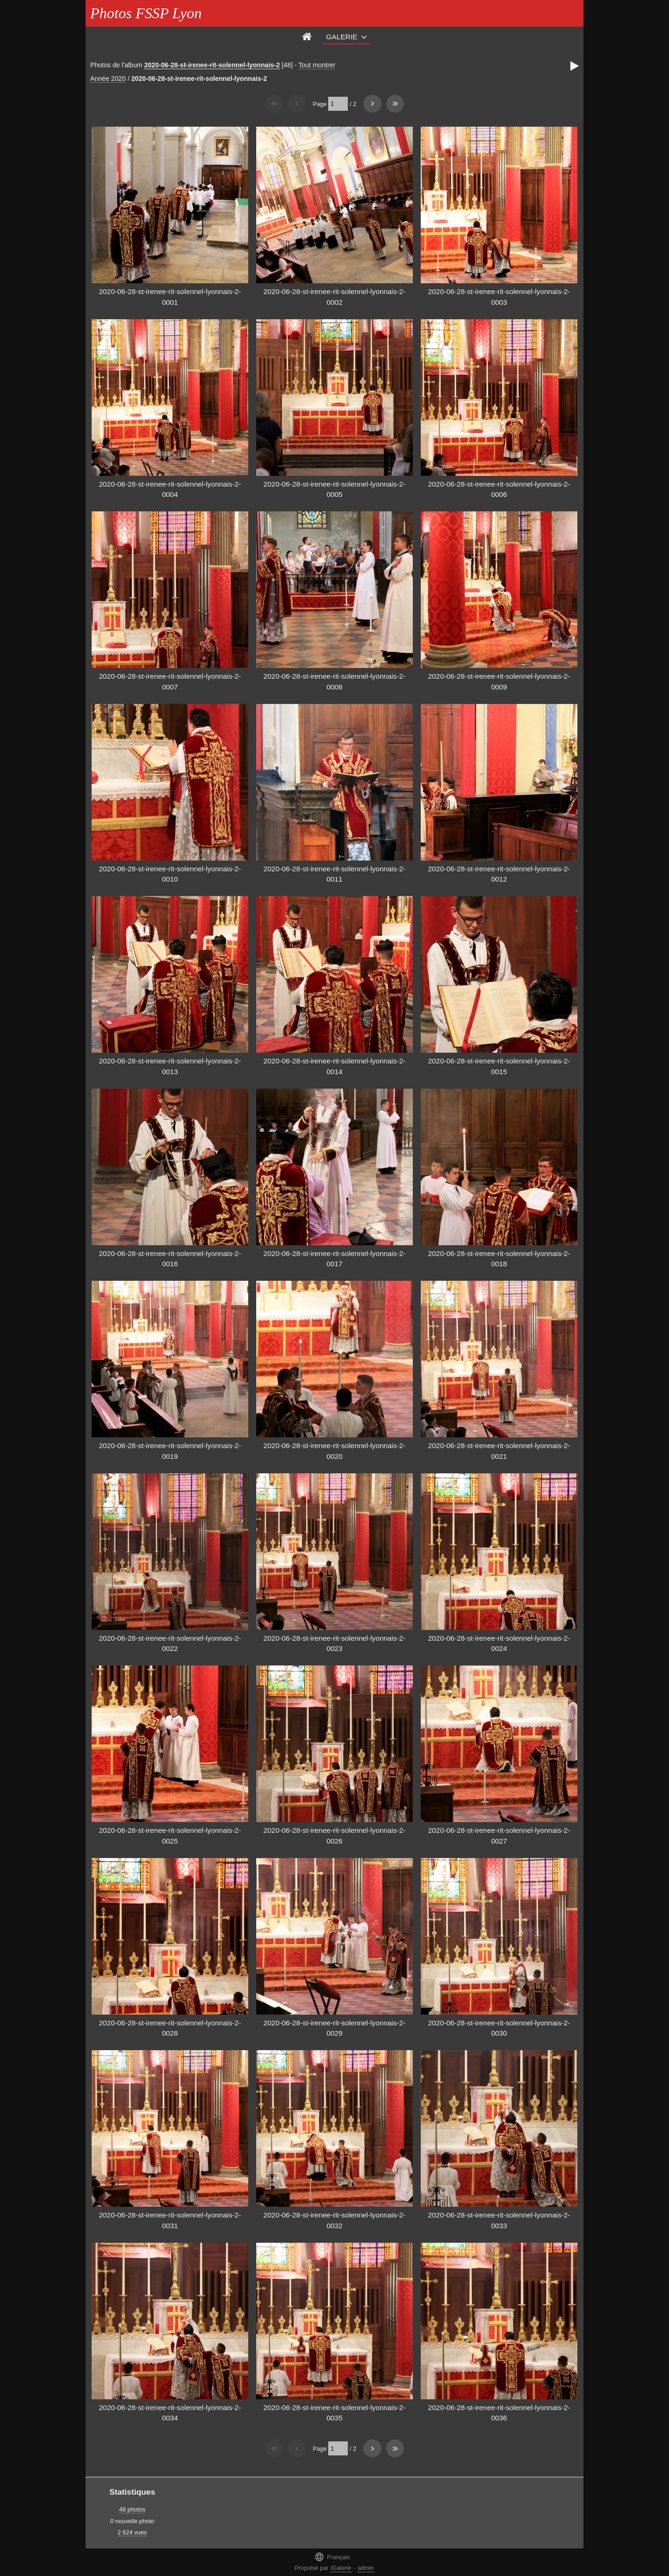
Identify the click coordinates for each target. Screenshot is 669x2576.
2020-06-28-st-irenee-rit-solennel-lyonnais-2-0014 (335, 1066)
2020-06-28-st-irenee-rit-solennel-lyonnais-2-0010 (170, 874)
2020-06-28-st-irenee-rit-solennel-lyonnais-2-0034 (170, 2413)
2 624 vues (132, 2532)
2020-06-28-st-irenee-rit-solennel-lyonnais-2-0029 (335, 2028)
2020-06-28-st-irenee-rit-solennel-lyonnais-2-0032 (335, 2220)
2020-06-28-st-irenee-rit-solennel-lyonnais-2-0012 (499, 874)
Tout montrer (316, 65)
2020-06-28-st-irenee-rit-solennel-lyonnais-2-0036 (499, 2413)
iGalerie (341, 2567)
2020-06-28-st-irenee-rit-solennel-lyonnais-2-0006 (499, 489)
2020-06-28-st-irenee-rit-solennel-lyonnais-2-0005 (335, 489)
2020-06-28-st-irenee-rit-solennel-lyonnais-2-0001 (170, 296)
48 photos (132, 2509)
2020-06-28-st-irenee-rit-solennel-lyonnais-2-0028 (170, 2028)
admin (366, 2567)
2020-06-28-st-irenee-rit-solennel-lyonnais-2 (212, 65)
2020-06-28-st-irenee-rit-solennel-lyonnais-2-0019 (170, 1451)
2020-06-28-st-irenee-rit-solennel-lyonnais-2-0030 (499, 2028)
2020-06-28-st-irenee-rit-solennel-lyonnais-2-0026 (335, 1835)
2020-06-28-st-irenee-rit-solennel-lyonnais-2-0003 (499, 296)
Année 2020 (108, 78)
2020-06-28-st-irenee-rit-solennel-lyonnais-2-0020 (335, 1451)
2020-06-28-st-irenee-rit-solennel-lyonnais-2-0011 (335, 874)
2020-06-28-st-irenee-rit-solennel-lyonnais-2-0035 (335, 2413)
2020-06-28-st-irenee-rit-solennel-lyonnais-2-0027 (499, 1835)
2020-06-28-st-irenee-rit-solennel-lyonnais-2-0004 (170, 489)
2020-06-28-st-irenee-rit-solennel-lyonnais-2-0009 (499, 681)
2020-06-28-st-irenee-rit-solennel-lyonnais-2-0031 (170, 2220)
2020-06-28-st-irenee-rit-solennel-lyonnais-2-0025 (170, 1835)
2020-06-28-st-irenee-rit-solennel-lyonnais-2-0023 (335, 1643)
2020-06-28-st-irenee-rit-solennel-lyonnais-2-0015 (499, 1066)
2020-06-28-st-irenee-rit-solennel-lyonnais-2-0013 (170, 1066)
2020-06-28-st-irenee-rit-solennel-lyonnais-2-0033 (499, 2220)
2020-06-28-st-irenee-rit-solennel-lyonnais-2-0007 (170, 681)
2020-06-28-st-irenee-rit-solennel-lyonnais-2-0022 (170, 1643)
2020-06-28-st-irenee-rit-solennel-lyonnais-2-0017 (335, 1258)
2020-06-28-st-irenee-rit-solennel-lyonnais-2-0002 (335, 296)
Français (332, 2557)
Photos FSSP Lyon (145, 13)
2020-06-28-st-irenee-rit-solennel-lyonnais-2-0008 (335, 681)
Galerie (342, 37)
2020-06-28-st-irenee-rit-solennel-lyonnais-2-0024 (499, 1643)
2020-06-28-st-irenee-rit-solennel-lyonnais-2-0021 (499, 1451)
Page (320, 103)
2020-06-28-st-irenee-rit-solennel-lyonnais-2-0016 (170, 1258)
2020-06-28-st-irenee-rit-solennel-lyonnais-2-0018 (499, 1258)
